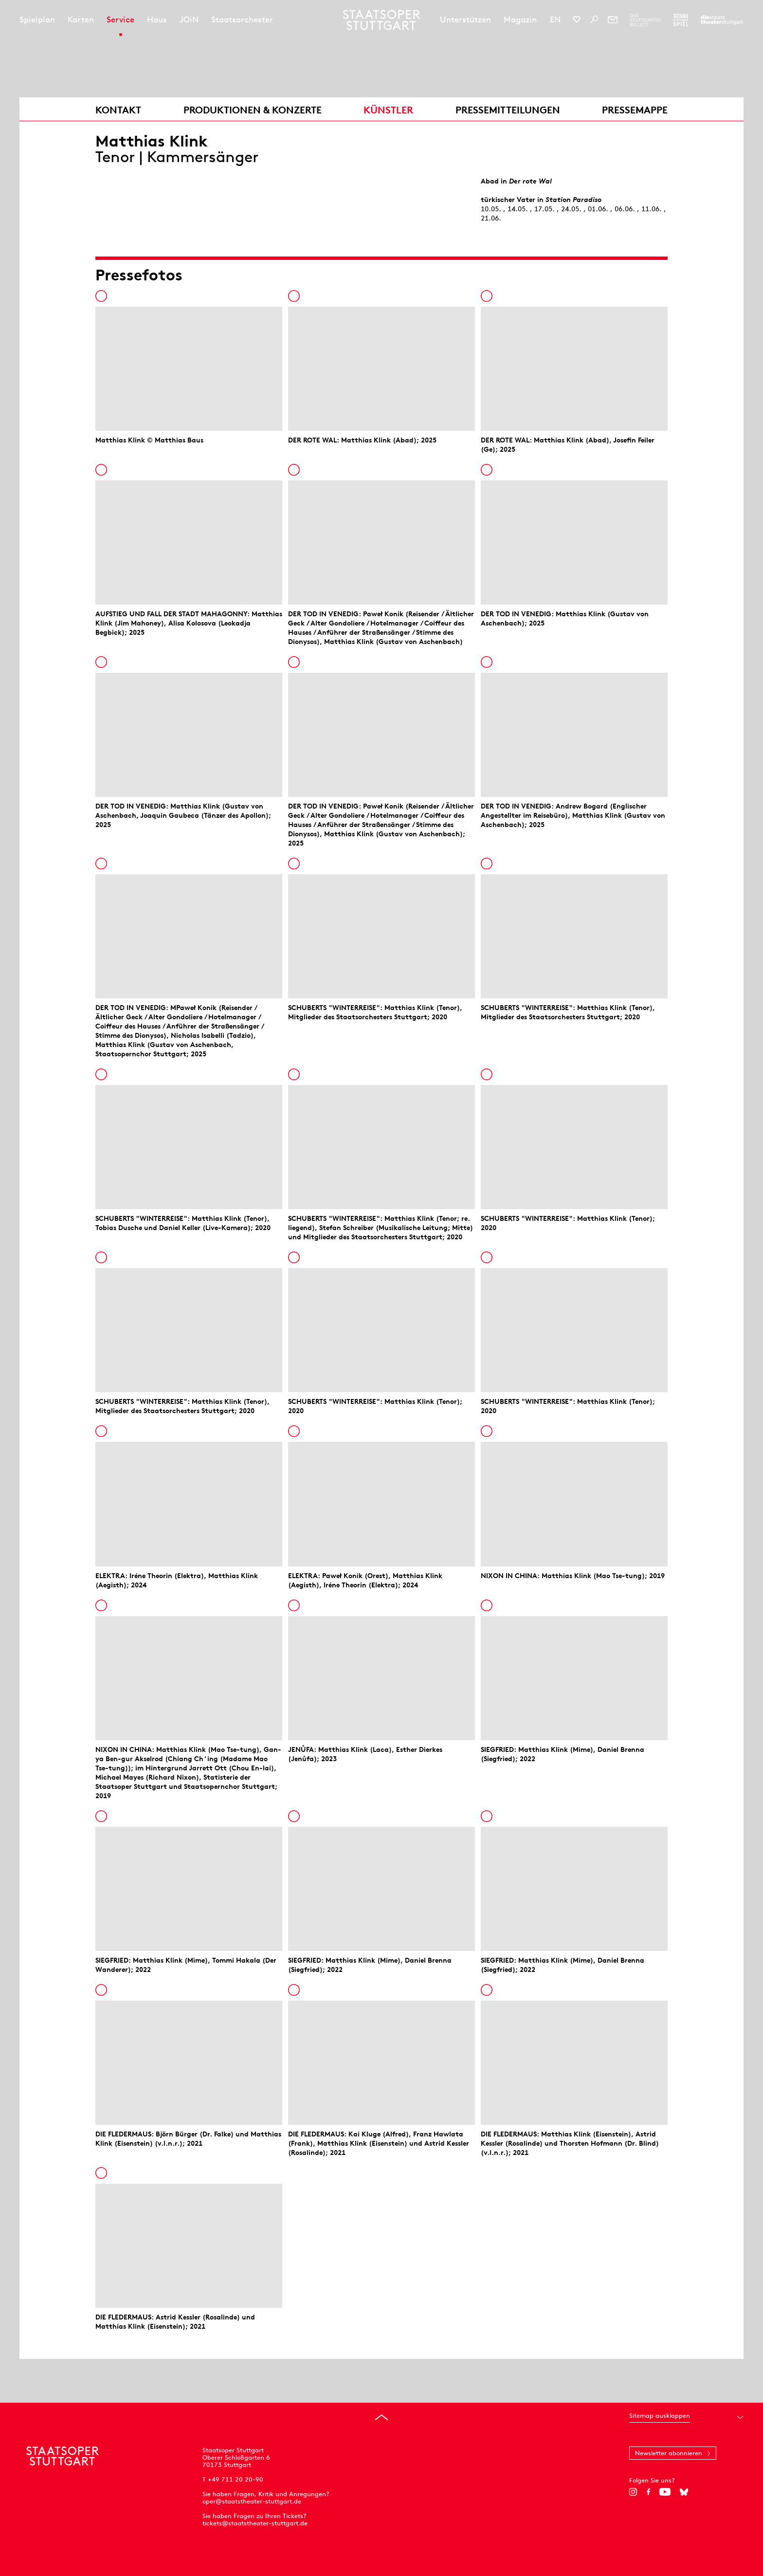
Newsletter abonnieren (668, 2453)
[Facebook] (648, 2492)
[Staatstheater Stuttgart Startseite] (381, 20)
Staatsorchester (242, 19)
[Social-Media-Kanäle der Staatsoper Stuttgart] (577, 19)
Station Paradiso (573, 199)
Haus (157, 19)
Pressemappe (635, 110)
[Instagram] (633, 2492)
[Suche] (594, 19)
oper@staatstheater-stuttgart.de (251, 2501)
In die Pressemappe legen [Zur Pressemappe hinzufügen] (101, 296)
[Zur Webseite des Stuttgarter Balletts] (645, 20)
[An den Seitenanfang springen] (381, 2417)
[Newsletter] (613, 19)
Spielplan (37, 19)
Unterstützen (465, 19)
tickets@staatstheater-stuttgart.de (255, 2523)
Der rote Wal (530, 181)
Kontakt (118, 110)
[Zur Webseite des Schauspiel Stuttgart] (680, 20)
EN (555, 19)
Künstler (388, 110)
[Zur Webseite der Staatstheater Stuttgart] (722, 20)
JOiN (189, 19)
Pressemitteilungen (507, 110)
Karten (81, 19)
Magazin (520, 19)
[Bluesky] (684, 2492)
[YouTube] (665, 2492)
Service (120, 19)
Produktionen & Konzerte (252, 110)
